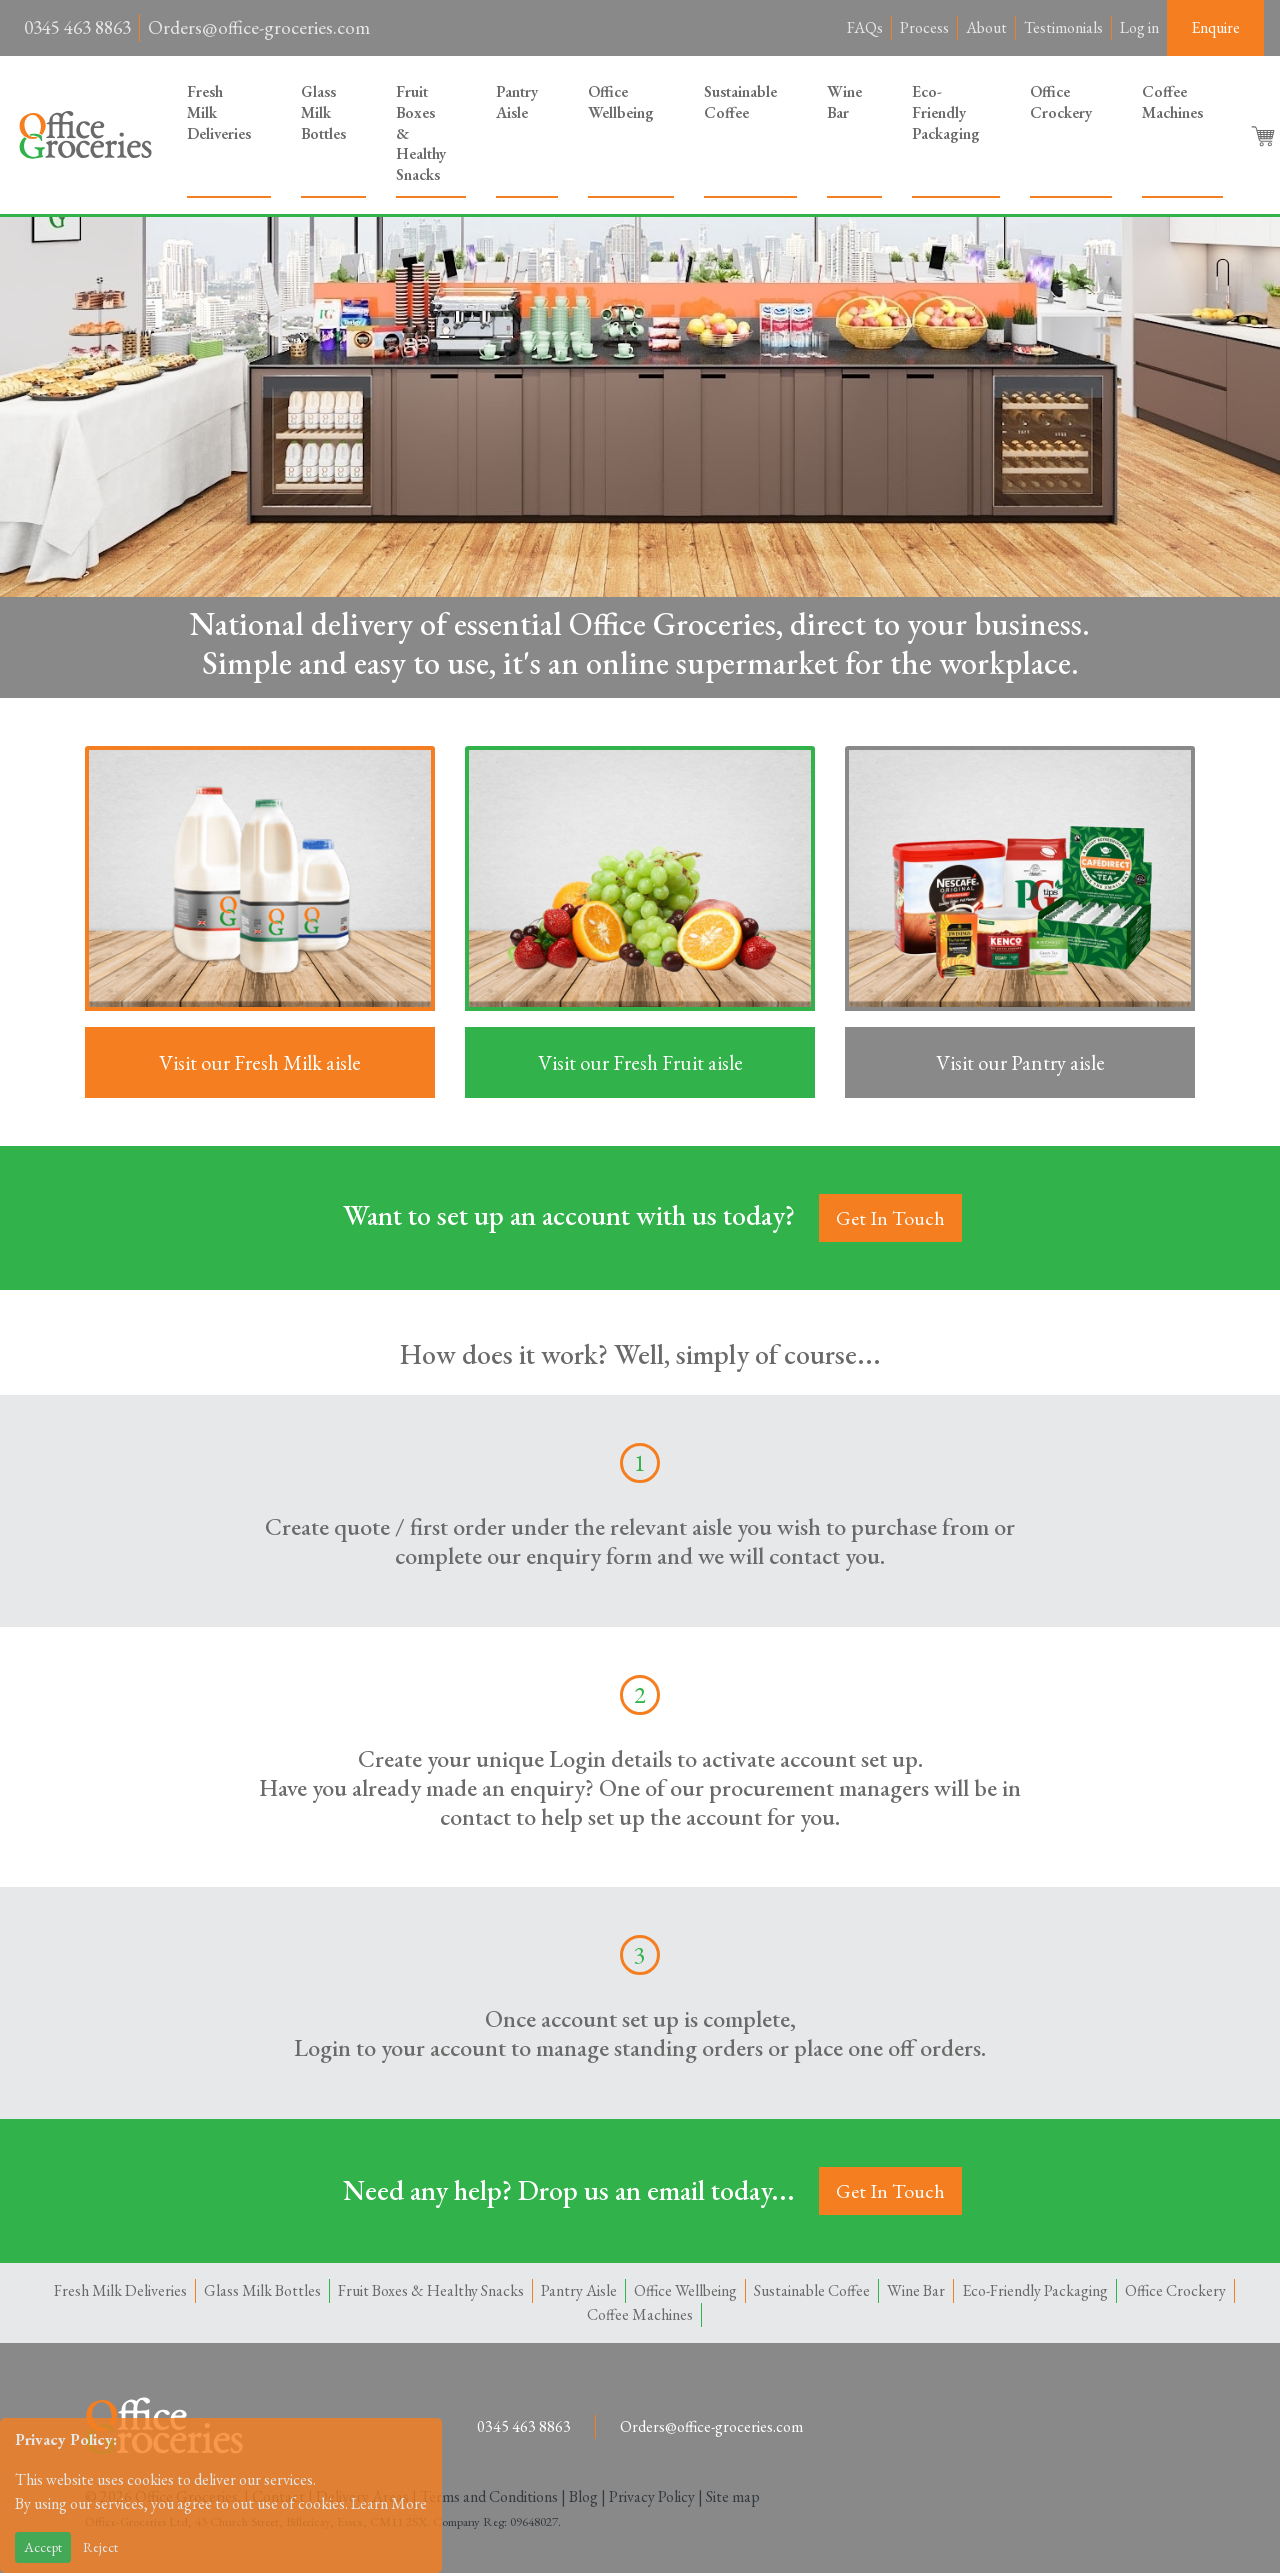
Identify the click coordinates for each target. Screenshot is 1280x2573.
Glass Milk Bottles (323, 112)
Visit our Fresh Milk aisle (260, 1062)
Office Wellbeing (621, 102)
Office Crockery (1061, 102)
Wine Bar (844, 102)
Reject (100, 2547)
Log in (1139, 27)
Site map (733, 2496)
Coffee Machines (1172, 102)
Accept (43, 2547)
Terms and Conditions (489, 2496)
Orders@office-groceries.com (259, 27)
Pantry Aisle (517, 102)
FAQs (865, 27)
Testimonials (1063, 27)
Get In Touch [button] (890, 1218)
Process (924, 27)
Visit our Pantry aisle (1020, 1062)
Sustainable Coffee (740, 102)
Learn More (389, 2503)
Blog (583, 2496)
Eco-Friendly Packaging (946, 112)
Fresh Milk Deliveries (219, 112)
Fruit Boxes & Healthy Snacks (421, 133)
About (986, 27)
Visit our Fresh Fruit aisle (640, 1062)
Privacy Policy (652, 2496)
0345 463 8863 (77, 27)
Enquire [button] (1215, 27)
